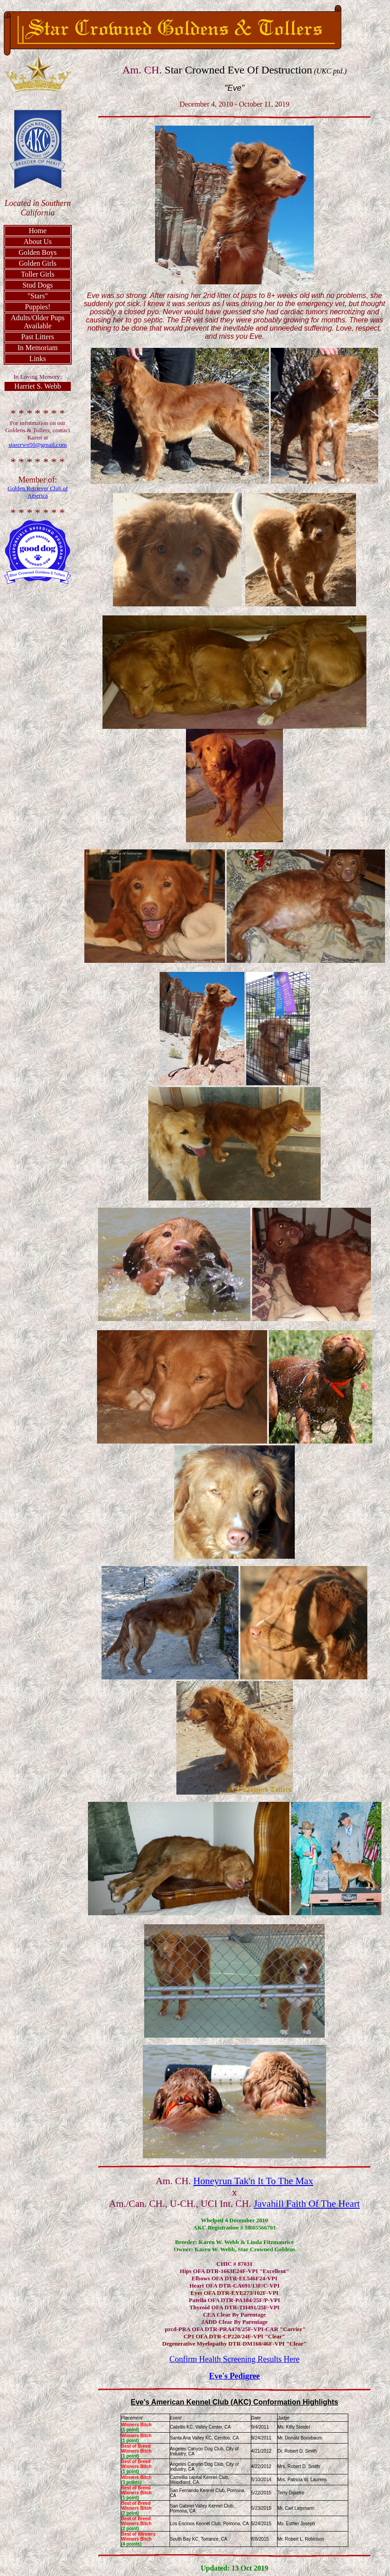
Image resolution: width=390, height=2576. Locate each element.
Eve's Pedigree (234, 2376)
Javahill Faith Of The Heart (306, 2203)
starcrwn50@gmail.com (38, 444)
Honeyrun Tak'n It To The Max (253, 2181)
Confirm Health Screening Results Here (235, 2359)
